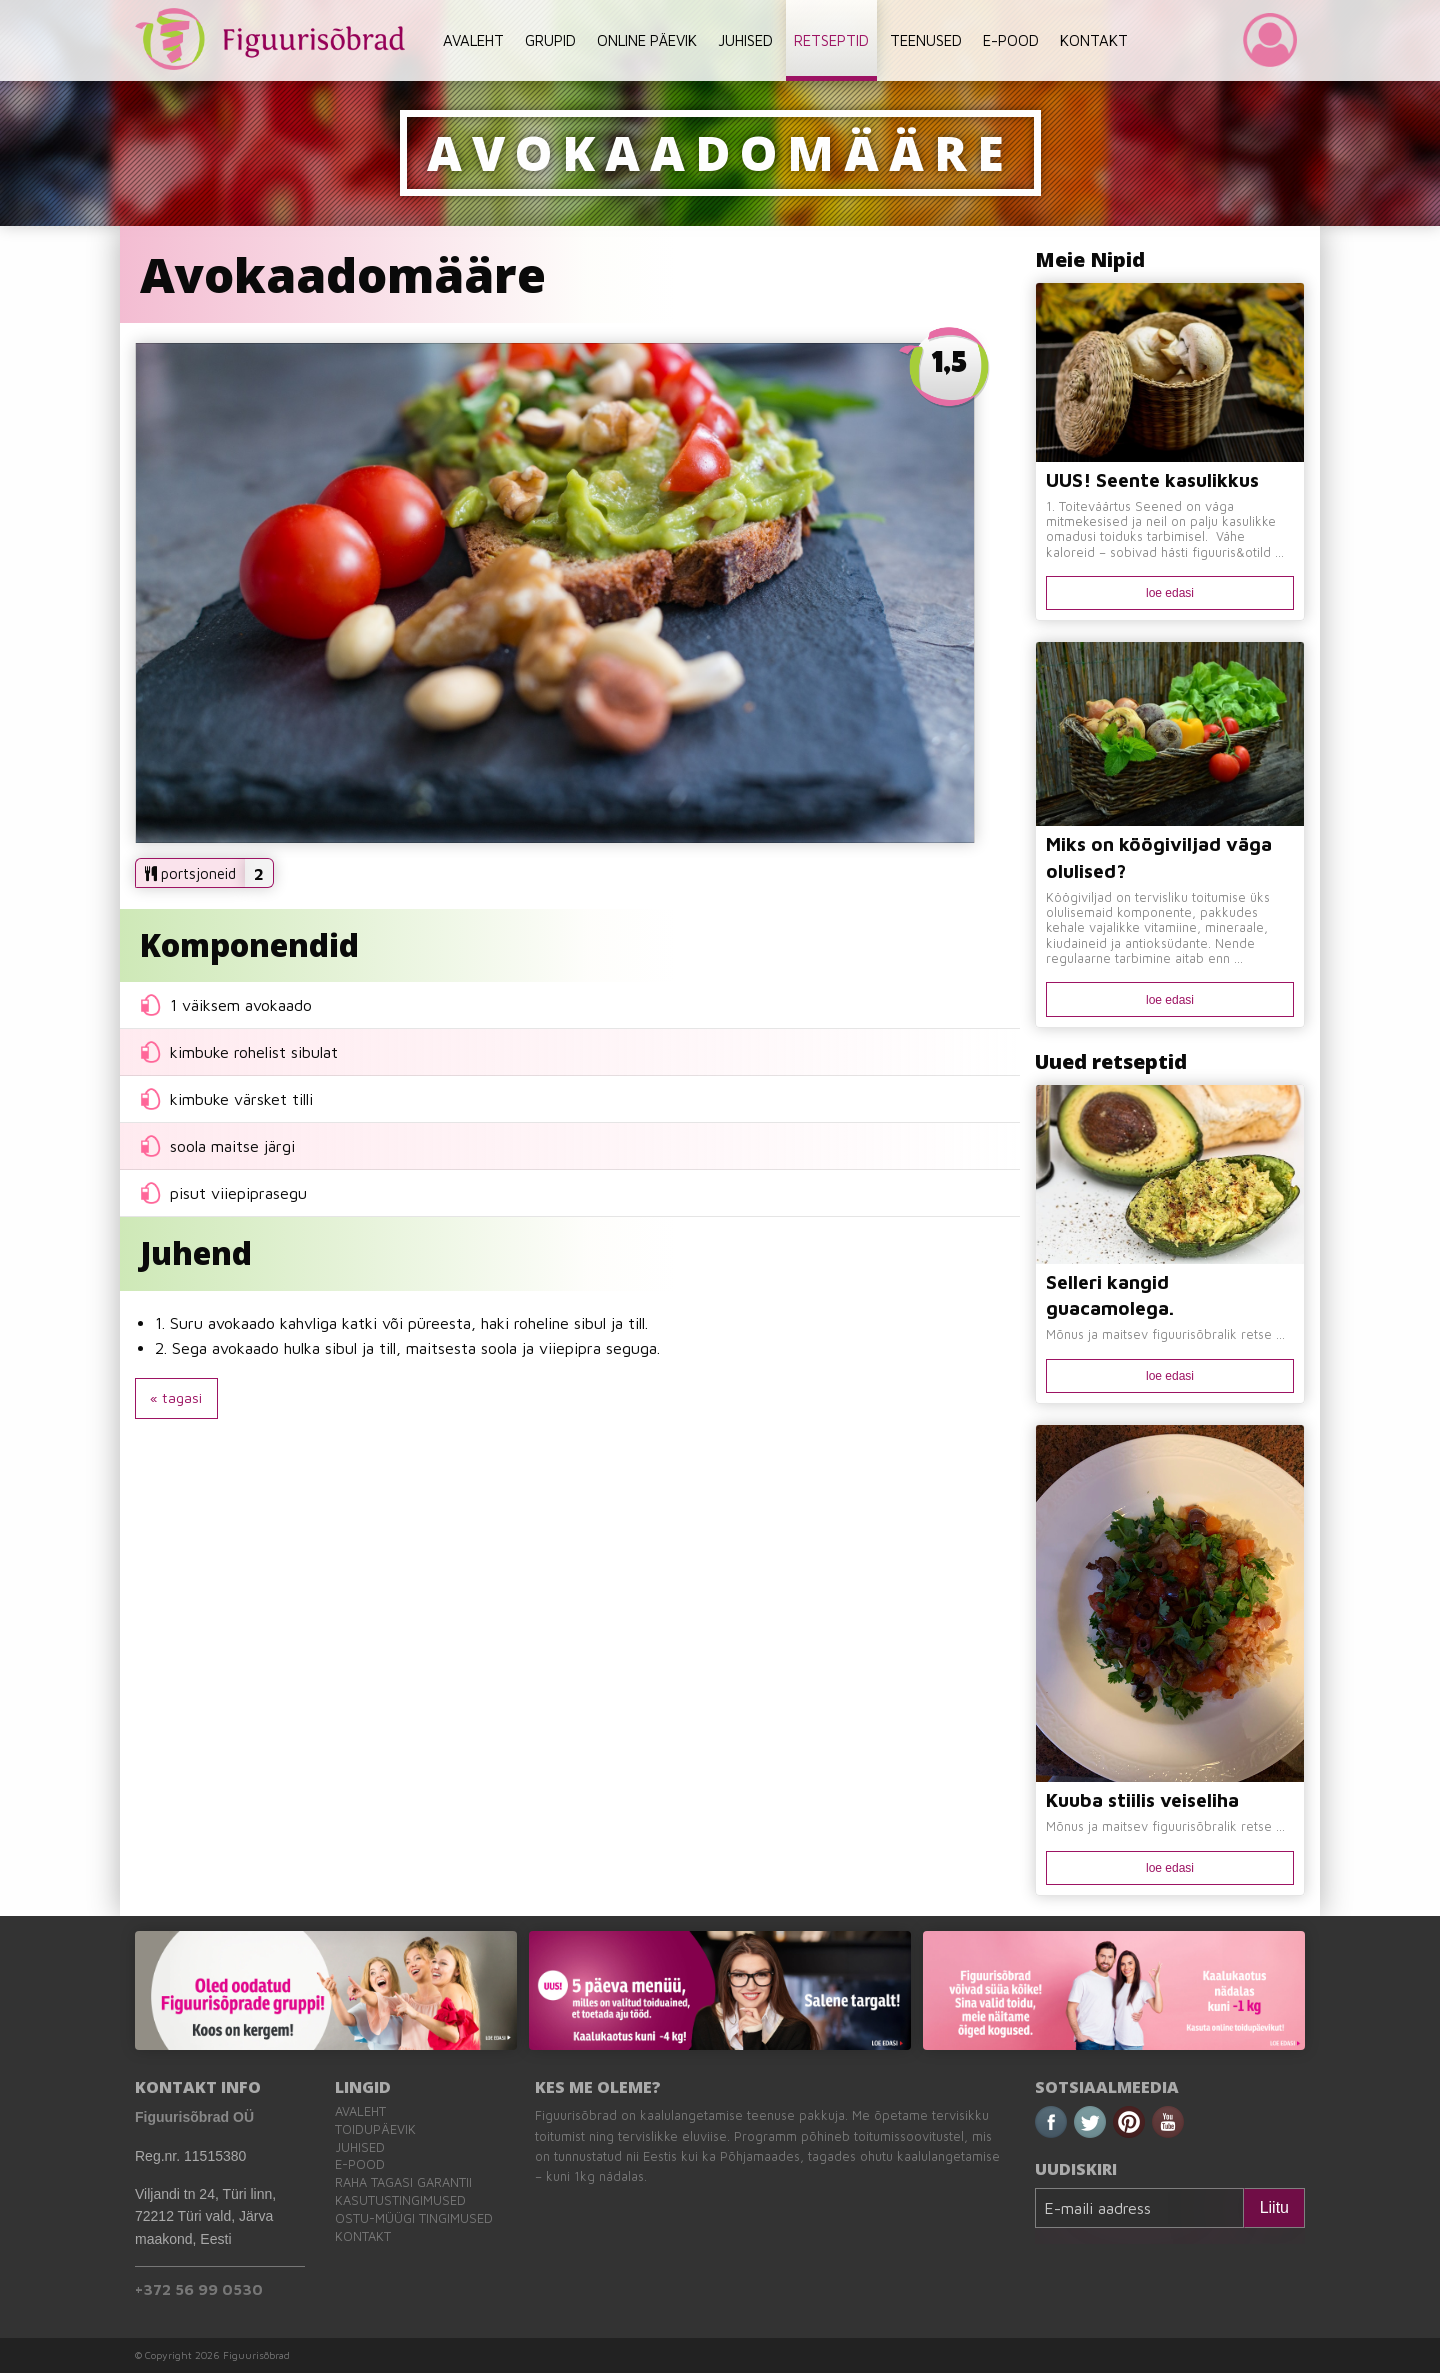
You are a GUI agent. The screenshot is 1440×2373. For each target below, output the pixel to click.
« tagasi (176, 1397)
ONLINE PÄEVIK (647, 40)
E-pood (360, 2164)
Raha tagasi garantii (403, 2182)
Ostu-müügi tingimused (414, 2218)
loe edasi (1170, 593)
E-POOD (1011, 40)
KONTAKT (1094, 40)
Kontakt (363, 2236)
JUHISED (745, 40)
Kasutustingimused (400, 2200)
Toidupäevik (375, 2129)
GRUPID (550, 40)
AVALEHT (473, 40)
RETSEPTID (831, 40)
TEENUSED (926, 40)
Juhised (360, 2147)
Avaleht (360, 2111)
